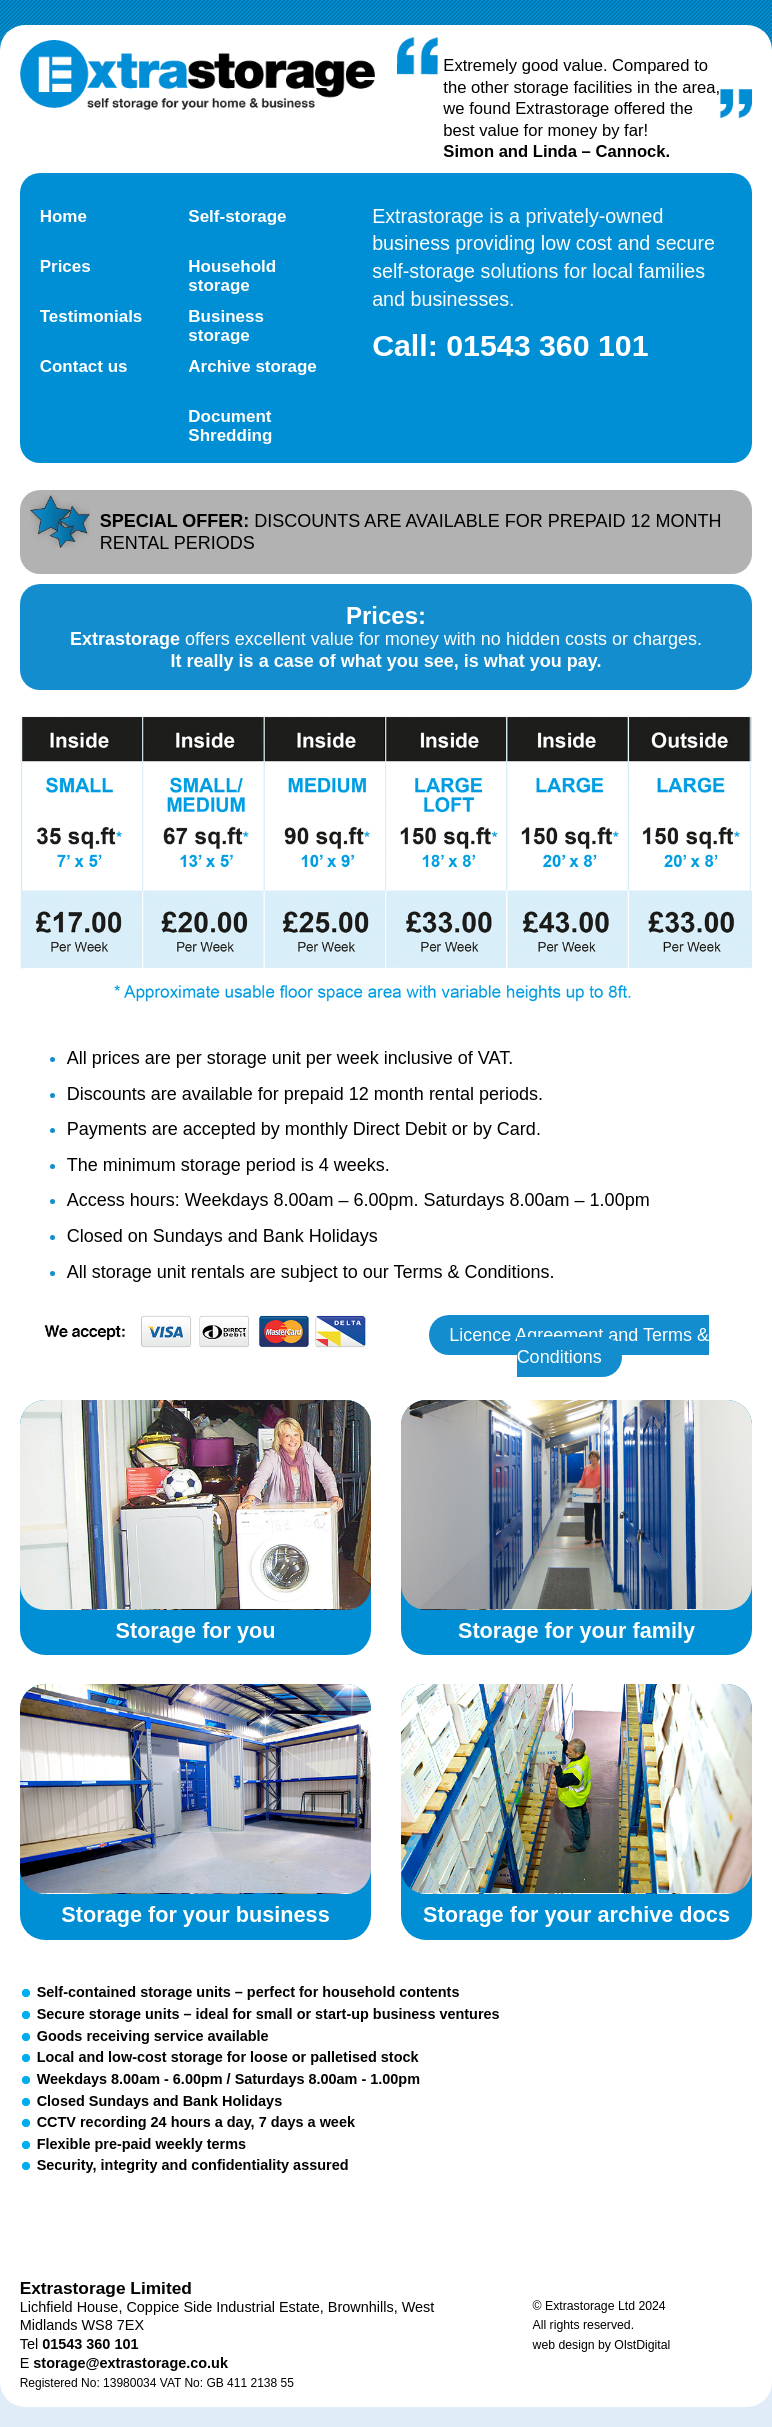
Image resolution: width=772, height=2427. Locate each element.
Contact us (84, 366)
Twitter (82, 2225)
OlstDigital (642, 2345)
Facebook (168, 2225)
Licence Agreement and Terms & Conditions (579, 1346)
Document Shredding (230, 426)
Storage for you (196, 1505)
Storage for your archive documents (577, 1789)
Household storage (232, 276)
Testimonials (91, 316)
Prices (65, 266)
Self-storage (237, 216)
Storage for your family (577, 1505)
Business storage (226, 326)
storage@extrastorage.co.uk (130, 2363)
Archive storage (252, 366)
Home (63, 216)
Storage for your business (196, 1789)
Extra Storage (197, 75)
